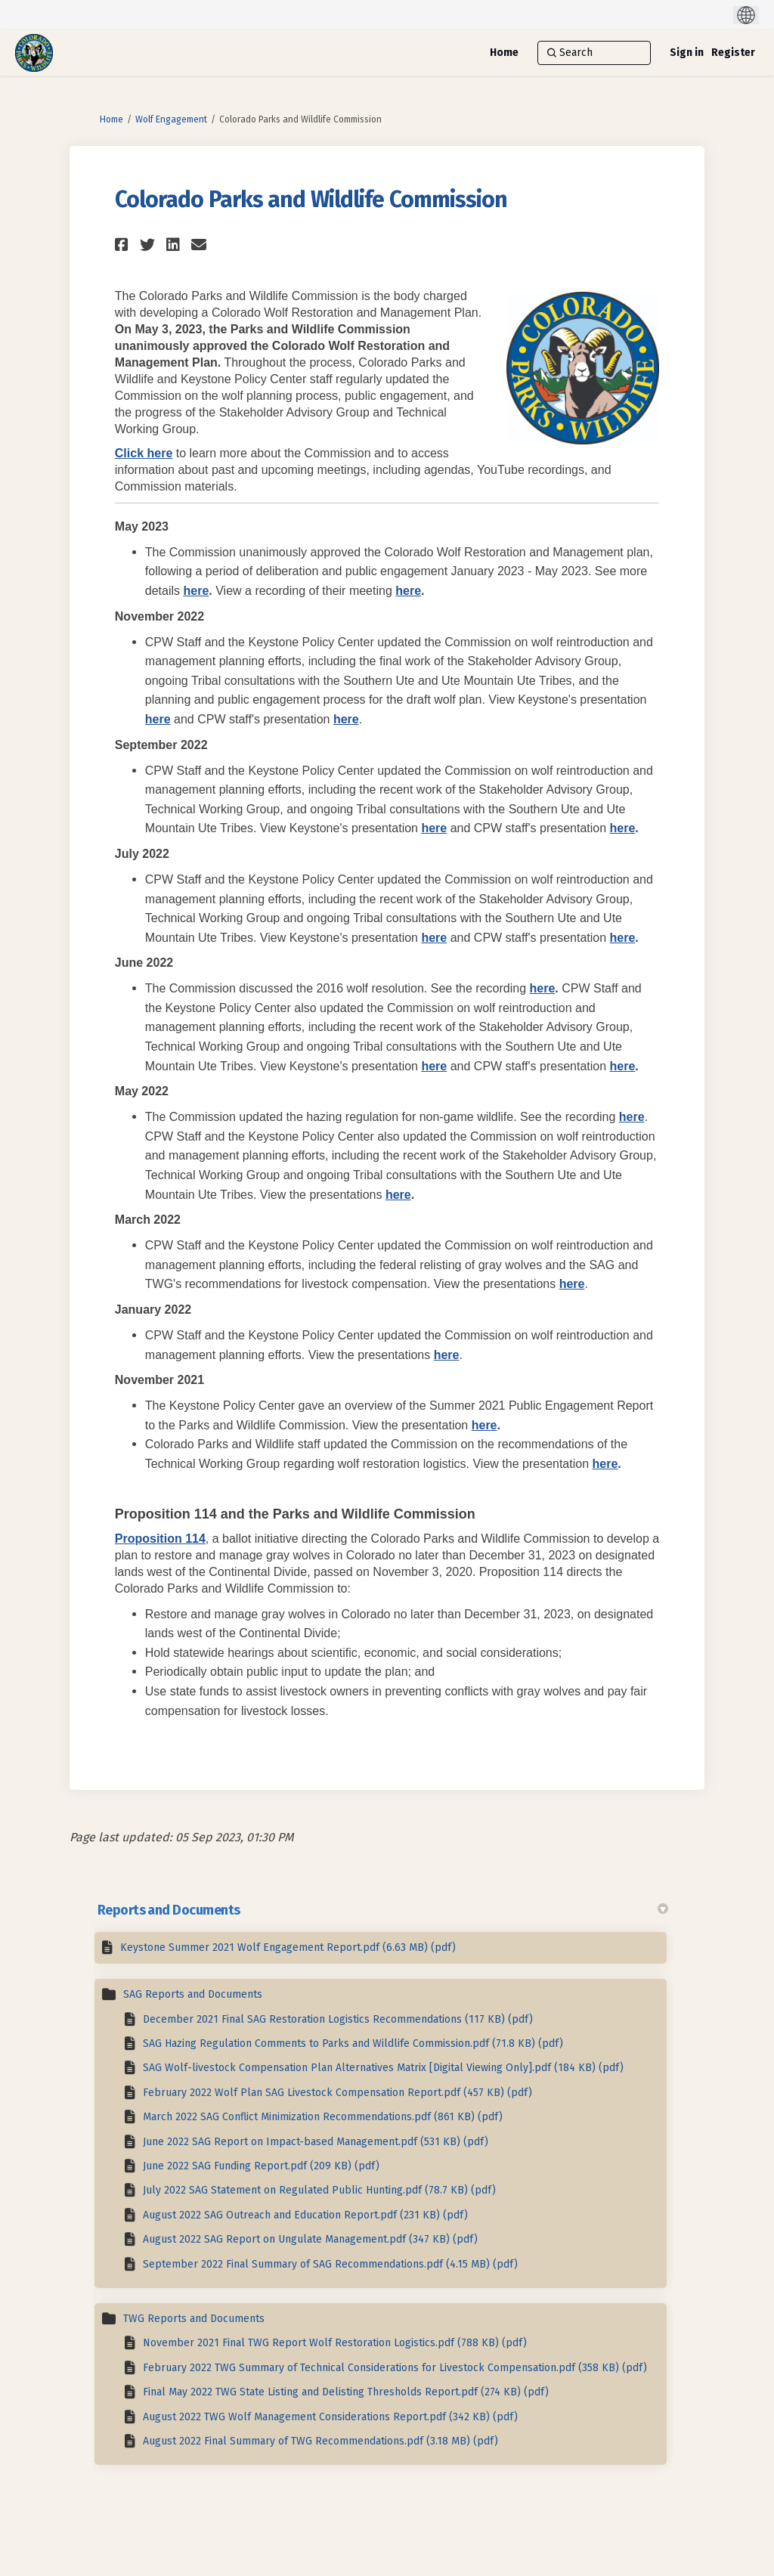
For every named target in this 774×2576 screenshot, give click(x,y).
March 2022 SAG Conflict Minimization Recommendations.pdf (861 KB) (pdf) (323, 2116)
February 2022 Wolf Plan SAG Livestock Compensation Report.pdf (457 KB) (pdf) (337, 2092)
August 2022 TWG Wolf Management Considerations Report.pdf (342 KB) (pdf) (330, 2416)
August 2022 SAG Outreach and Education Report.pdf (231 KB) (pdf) (305, 2215)
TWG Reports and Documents (194, 2318)
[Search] (594, 53)
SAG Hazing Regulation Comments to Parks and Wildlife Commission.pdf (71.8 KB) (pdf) (353, 2043)
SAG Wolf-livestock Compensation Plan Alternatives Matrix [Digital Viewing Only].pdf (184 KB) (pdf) (383, 2067)
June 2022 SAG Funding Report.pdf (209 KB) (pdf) (261, 2166)
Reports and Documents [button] (383, 1910)
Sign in (687, 52)
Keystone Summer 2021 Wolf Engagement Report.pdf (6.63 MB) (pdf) (288, 1947)
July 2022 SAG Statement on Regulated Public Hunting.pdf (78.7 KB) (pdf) (319, 2190)
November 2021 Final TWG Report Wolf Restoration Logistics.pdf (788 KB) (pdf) (335, 2342)
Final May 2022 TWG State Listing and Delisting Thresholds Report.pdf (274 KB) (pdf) (346, 2392)
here (196, 590)
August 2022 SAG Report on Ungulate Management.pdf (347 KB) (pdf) (310, 2239)
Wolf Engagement (171, 119)
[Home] (504, 53)
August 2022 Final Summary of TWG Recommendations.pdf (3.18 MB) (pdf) (320, 2441)
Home (111, 119)
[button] (123, 244)
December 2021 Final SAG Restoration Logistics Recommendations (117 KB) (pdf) (338, 2019)
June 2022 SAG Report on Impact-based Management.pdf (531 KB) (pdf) (315, 2141)
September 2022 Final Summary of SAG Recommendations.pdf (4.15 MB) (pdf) (330, 2264)
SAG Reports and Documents (192, 1994)
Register (733, 52)
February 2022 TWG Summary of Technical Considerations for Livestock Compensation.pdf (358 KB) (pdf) (395, 2367)
